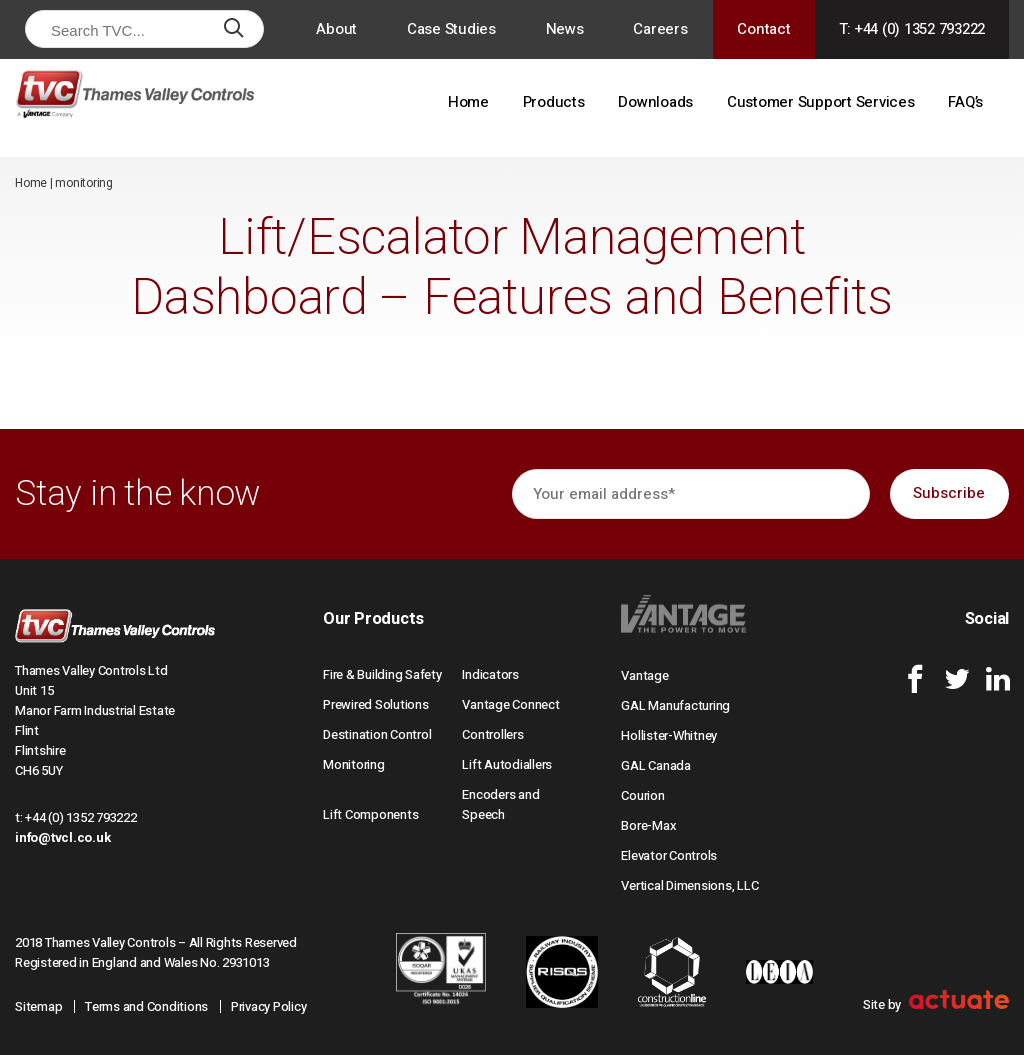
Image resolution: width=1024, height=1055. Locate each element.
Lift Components (370, 814)
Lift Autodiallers (507, 764)
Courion (642, 795)
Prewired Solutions (376, 704)
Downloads (655, 102)
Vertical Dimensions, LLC (689, 885)
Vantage (644, 675)
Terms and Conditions (146, 1006)
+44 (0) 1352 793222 (80, 817)
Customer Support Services (821, 102)
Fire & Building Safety (382, 674)
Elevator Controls (669, 855)
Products (554, 102)
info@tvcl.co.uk (62, 837)
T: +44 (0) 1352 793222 (912, 29)
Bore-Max (648, 825)
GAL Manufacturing (675, 705)
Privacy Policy (269, 1006)
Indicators (490, 674)
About (336, 29)
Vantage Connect (510, 704)
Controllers (492, 734)
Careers (660, 29)
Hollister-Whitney (669, 735)
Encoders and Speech (500, 804)
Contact (763, 29)
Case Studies (451, 29)
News (565, 29)
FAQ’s (965, 102)
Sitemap (38, 1006)
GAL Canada (656, 765)
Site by (936, 1004)
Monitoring (354, 764)
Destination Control (377, 734)
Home (468, 102)
